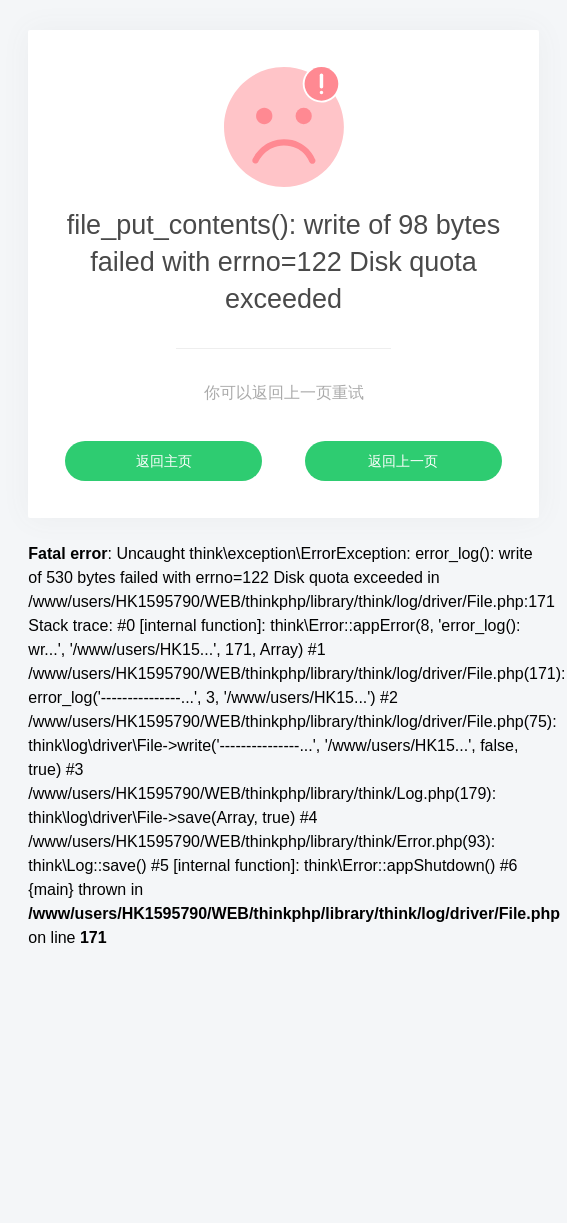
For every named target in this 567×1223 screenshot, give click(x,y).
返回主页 (164, 461)
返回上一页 (403, 461)
